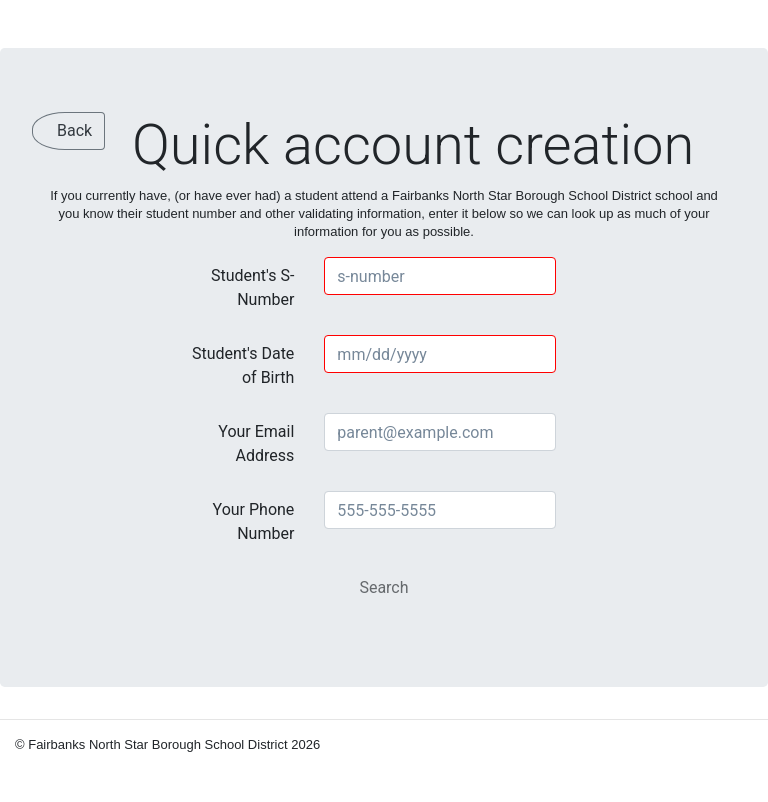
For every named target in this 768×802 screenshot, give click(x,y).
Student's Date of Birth (243, 365)
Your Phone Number (254, 521)
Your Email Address (256, 443)
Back (74, 130)
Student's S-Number (252, 287)
